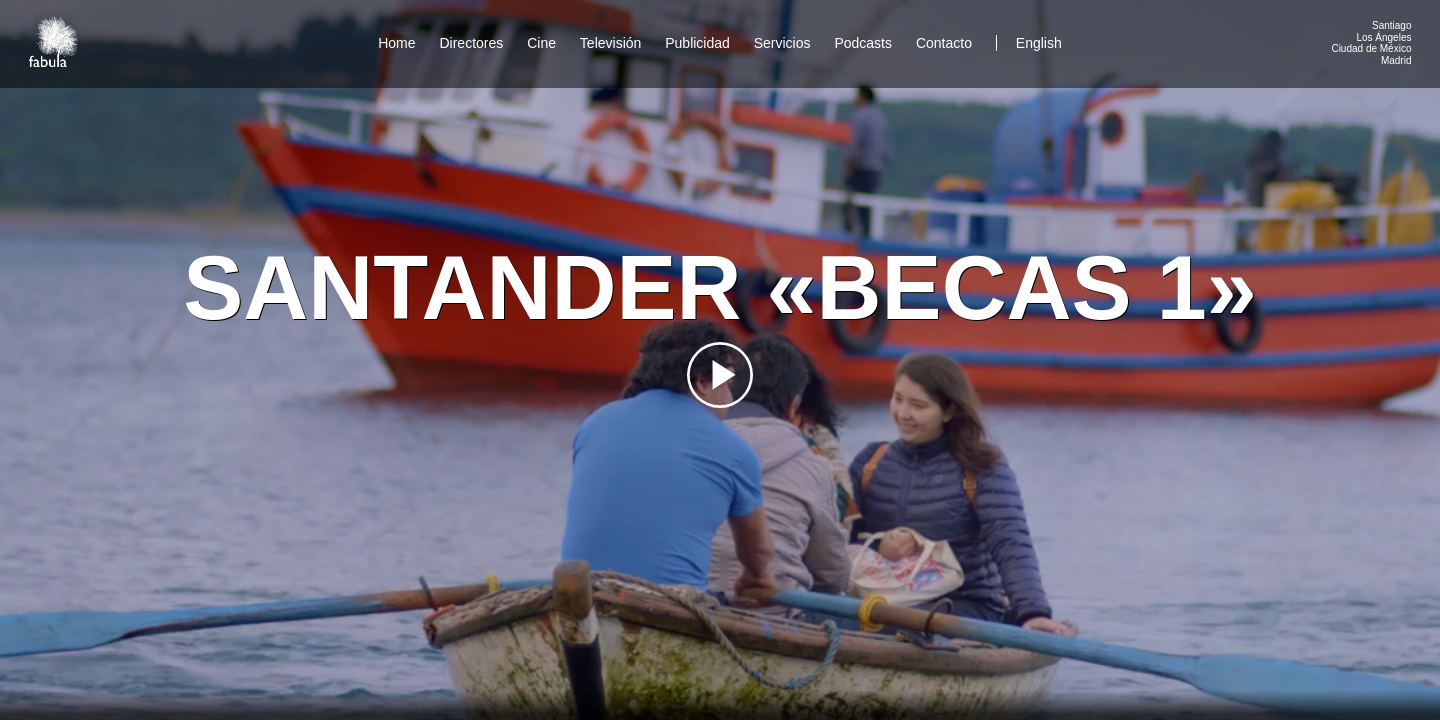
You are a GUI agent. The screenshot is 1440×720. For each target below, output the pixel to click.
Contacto (944, 43)
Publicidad (697, 43)
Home (396, 43)
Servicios (782, 43)
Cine (541, 43)
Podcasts (863, 43)
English (1039, 43)
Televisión (610, 43)
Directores (471, 43)
